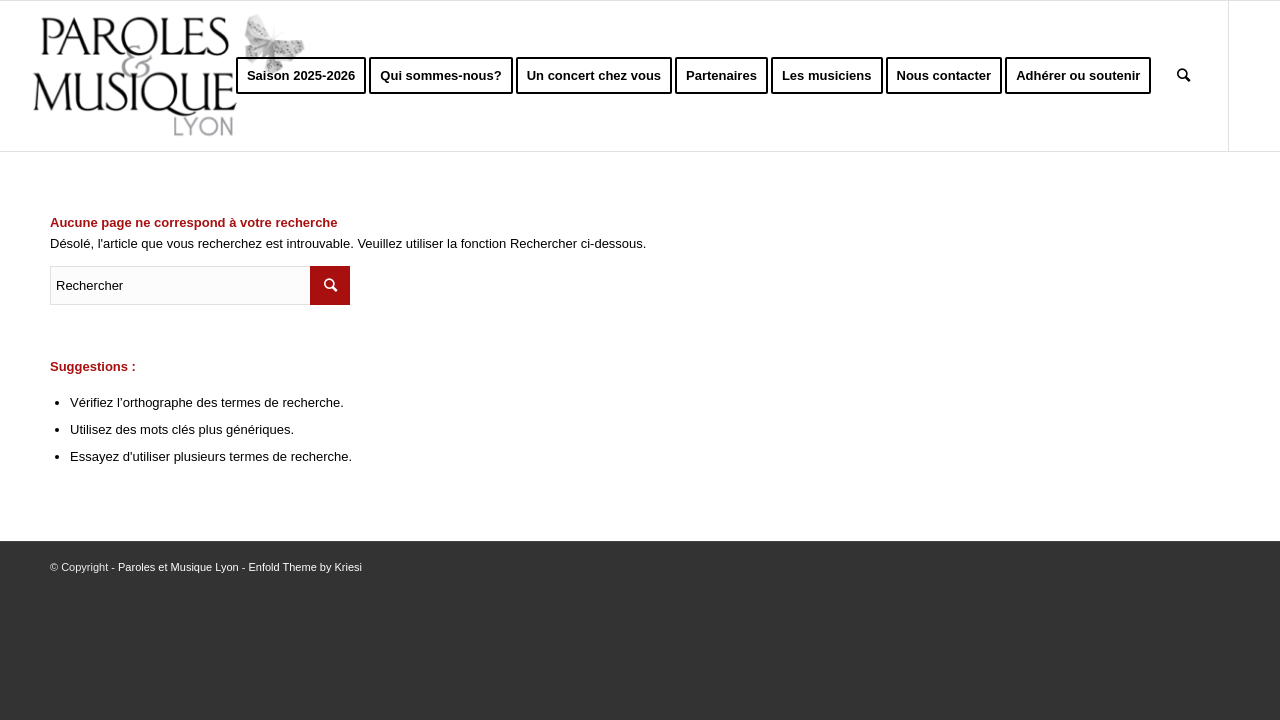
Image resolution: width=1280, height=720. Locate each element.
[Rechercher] (1183, 76)
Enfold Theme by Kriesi (305, 567)
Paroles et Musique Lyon (178, 567)
